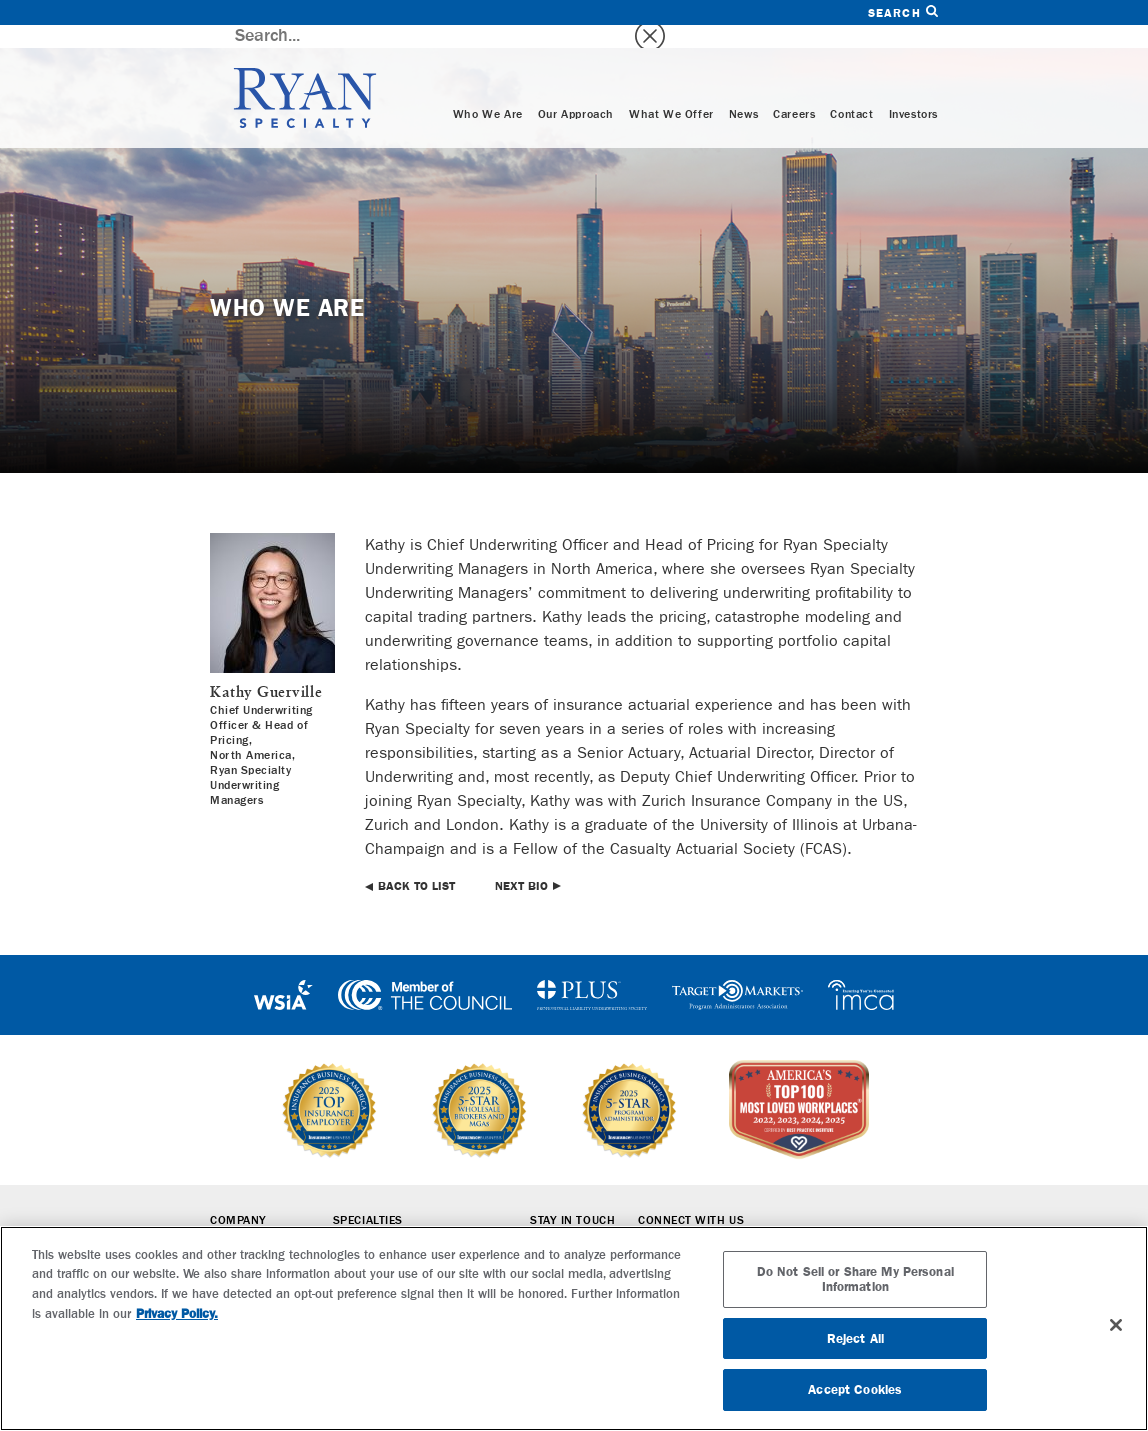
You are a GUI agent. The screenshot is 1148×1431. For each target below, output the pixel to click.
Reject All (855, 1338)
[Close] (1116, 1325)
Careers (794, 92)
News (743, 92)
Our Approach (576, 92)
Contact (851, 92)
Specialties (368, 1198)
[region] (574, 1328)
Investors (913, 92)
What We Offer (671, 92)
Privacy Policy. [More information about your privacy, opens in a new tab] (177, 1313)
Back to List (416, 863)
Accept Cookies (855, 1389)
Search (903, 12)
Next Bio (521, 863)
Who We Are (488, 92)
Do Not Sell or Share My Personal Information (855, 1279)
